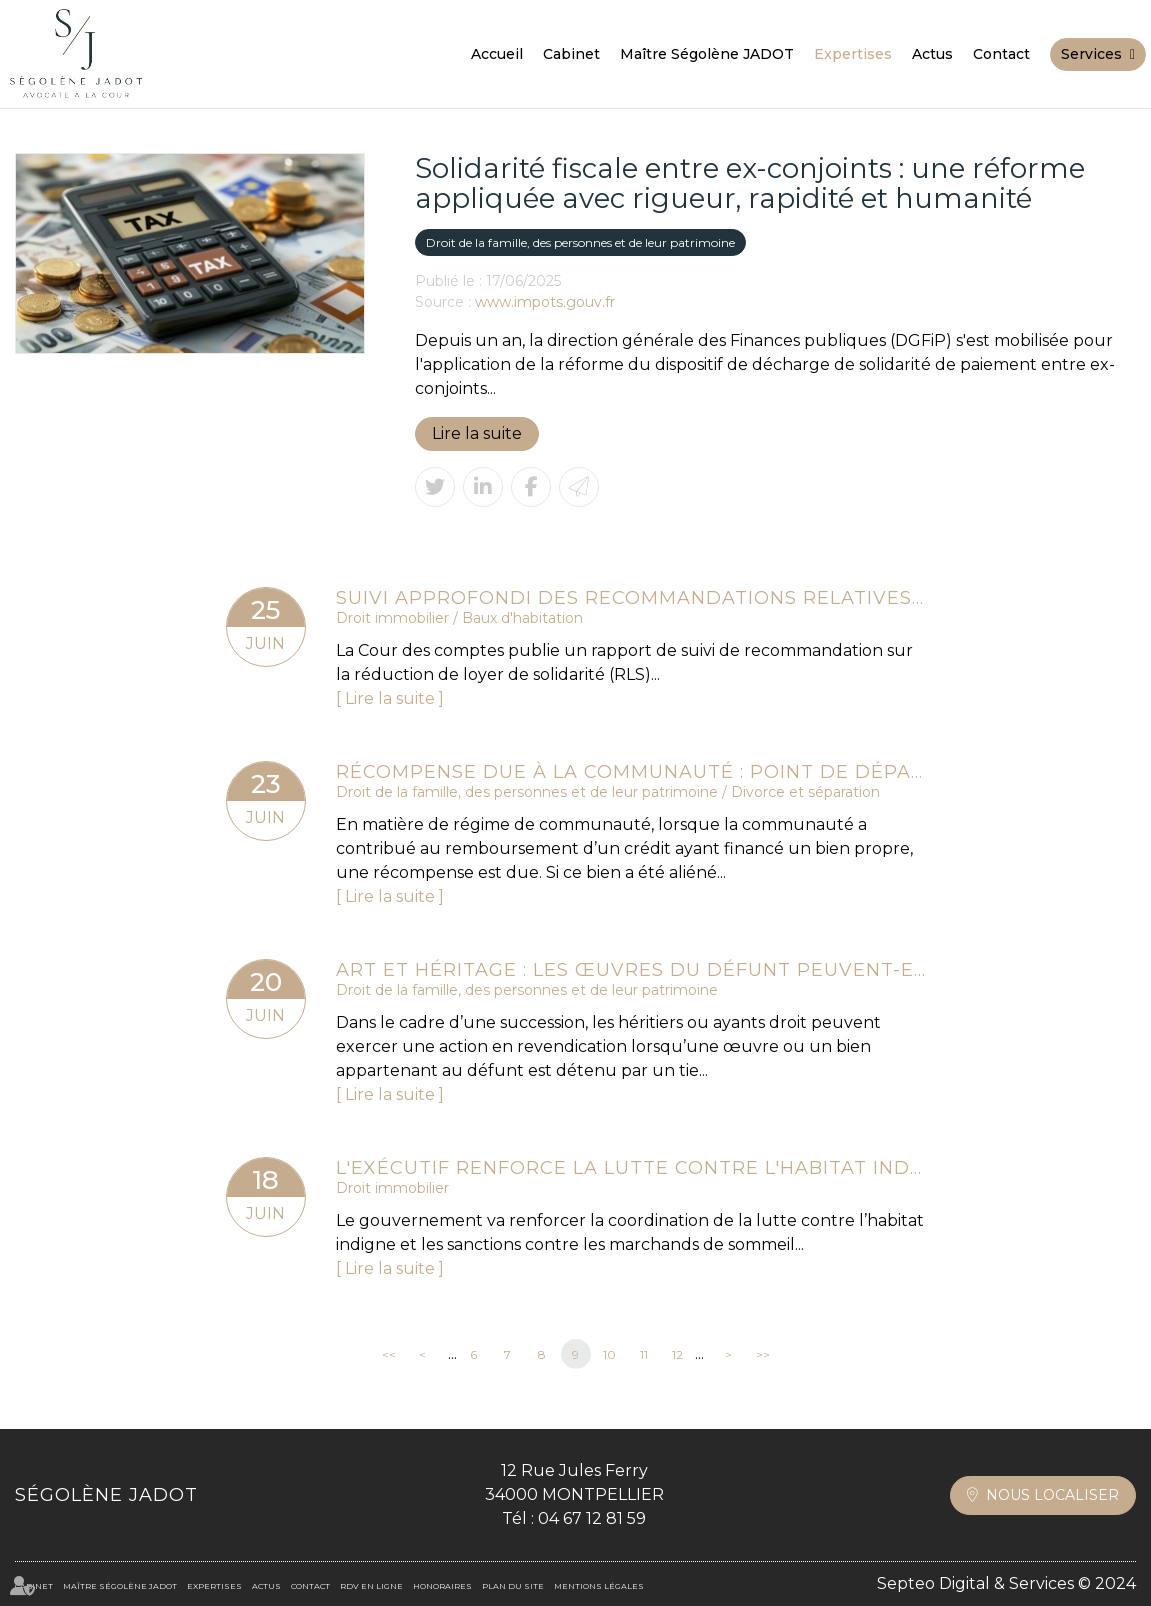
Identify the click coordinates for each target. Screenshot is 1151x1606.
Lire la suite (477, 433)
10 (609, 1354)
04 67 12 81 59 (592, 1518)
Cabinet (571, 54)
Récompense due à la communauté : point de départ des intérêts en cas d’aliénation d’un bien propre (631, 771)
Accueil (497, 54)
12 (677, 1354)
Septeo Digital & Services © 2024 (1006, 1583)
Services (1091, 54)
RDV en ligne (371, 1586)
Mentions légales (599, 1586)
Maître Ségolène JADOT (707, 54)
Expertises (853, 54)
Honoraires (442, 1586)
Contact (1001, 54)
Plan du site (513, 1586)
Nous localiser (1052, 1495)
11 (644, 1354)
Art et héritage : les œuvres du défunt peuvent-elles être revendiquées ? (631, 969)
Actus (932, 54)
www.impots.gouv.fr (545, 302)
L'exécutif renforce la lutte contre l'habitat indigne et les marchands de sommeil (631, 1167)
